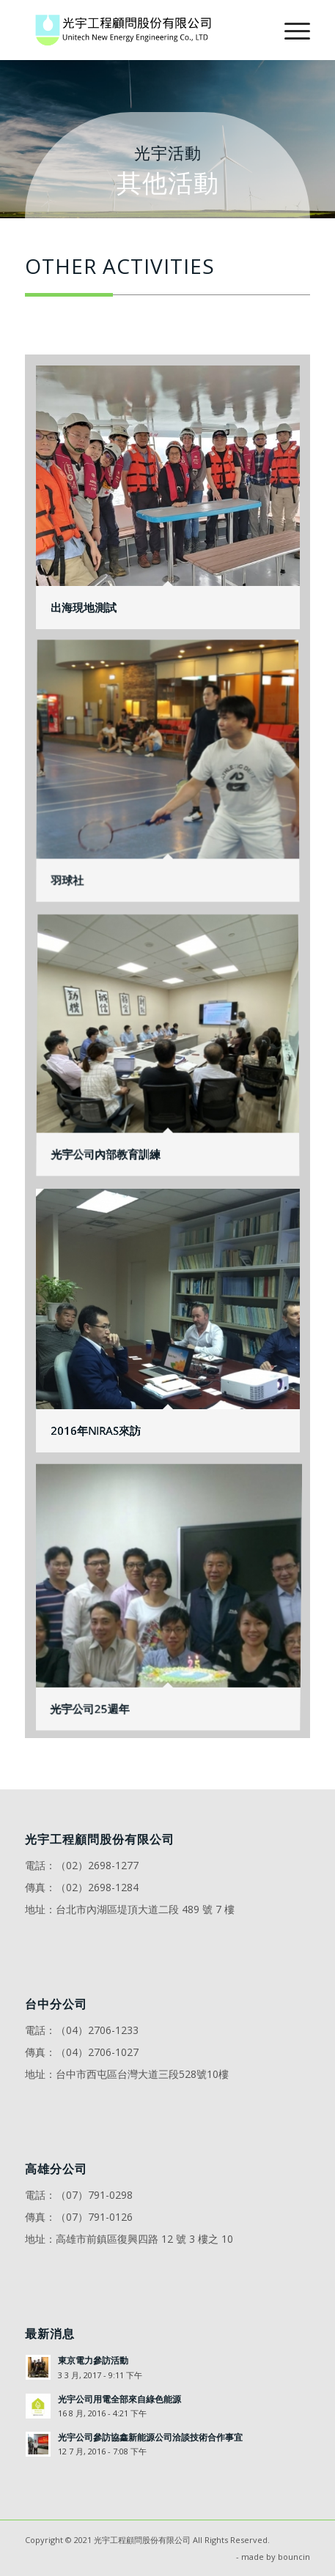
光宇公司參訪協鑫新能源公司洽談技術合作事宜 (150, 2437)
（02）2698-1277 (97, 1865)
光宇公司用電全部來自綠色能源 (119, 2399)
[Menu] (290, 30)
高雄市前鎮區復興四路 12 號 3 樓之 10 (144, 2239)
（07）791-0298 (94, 2195)
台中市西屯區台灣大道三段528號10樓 (142, 2074)
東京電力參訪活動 (93, 2360)
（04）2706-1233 (97, 2030)
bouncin (294, 2556)
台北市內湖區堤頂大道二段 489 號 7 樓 (145, 1909)
